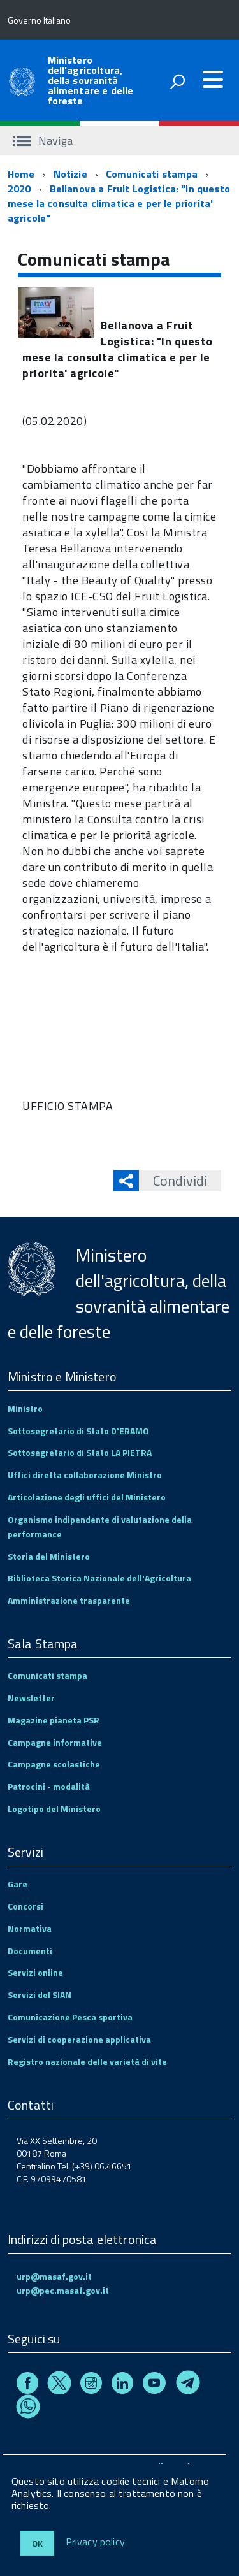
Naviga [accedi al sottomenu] (43, 140)
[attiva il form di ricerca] (177, 81)
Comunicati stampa (152, 174)
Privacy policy (95, 2542)
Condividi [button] (173, 1180)
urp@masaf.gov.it (54, 2276)
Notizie (70, 174)
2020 (19, 188)
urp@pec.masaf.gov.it (63, 2290)
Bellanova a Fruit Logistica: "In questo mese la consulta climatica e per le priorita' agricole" (119, 203)
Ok (37, 2543)
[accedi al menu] (213, 79)
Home (21, 174)
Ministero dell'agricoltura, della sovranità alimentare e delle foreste (91, 80)
